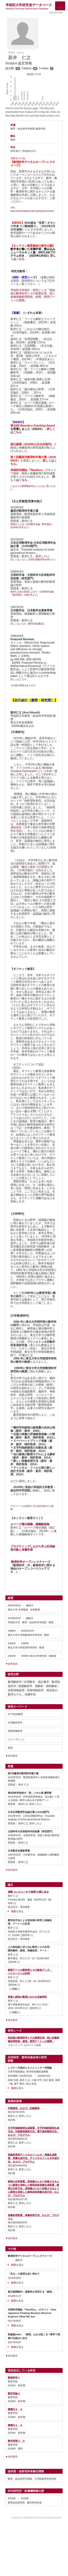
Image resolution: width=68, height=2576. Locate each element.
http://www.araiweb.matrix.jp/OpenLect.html (32, 211)
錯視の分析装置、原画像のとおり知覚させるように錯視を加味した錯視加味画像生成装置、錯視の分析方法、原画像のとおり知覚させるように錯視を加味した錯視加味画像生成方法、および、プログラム (33, 2188)
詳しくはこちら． (19, 679)
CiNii (14, 1989)
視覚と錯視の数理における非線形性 (27, 1996)
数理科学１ (14, 2377)
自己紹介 (42, 1506)
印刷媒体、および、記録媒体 (24, 2108)
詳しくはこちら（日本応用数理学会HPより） (33, 559)
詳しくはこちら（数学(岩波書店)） (28, 623)
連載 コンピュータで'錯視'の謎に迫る (28, 1891)
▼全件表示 (11, 1663)
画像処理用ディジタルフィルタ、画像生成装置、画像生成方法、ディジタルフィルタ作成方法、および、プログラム (33, 2158)
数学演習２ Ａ (16, 2440)
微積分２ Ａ (15, 2409)
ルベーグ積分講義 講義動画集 (30, 1524)
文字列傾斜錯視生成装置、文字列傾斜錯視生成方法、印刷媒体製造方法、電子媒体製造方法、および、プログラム (33, 2131)
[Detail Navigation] (60, 5)
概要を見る (15, 1911)
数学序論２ (14, 2393)
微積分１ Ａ (15, 2425)
